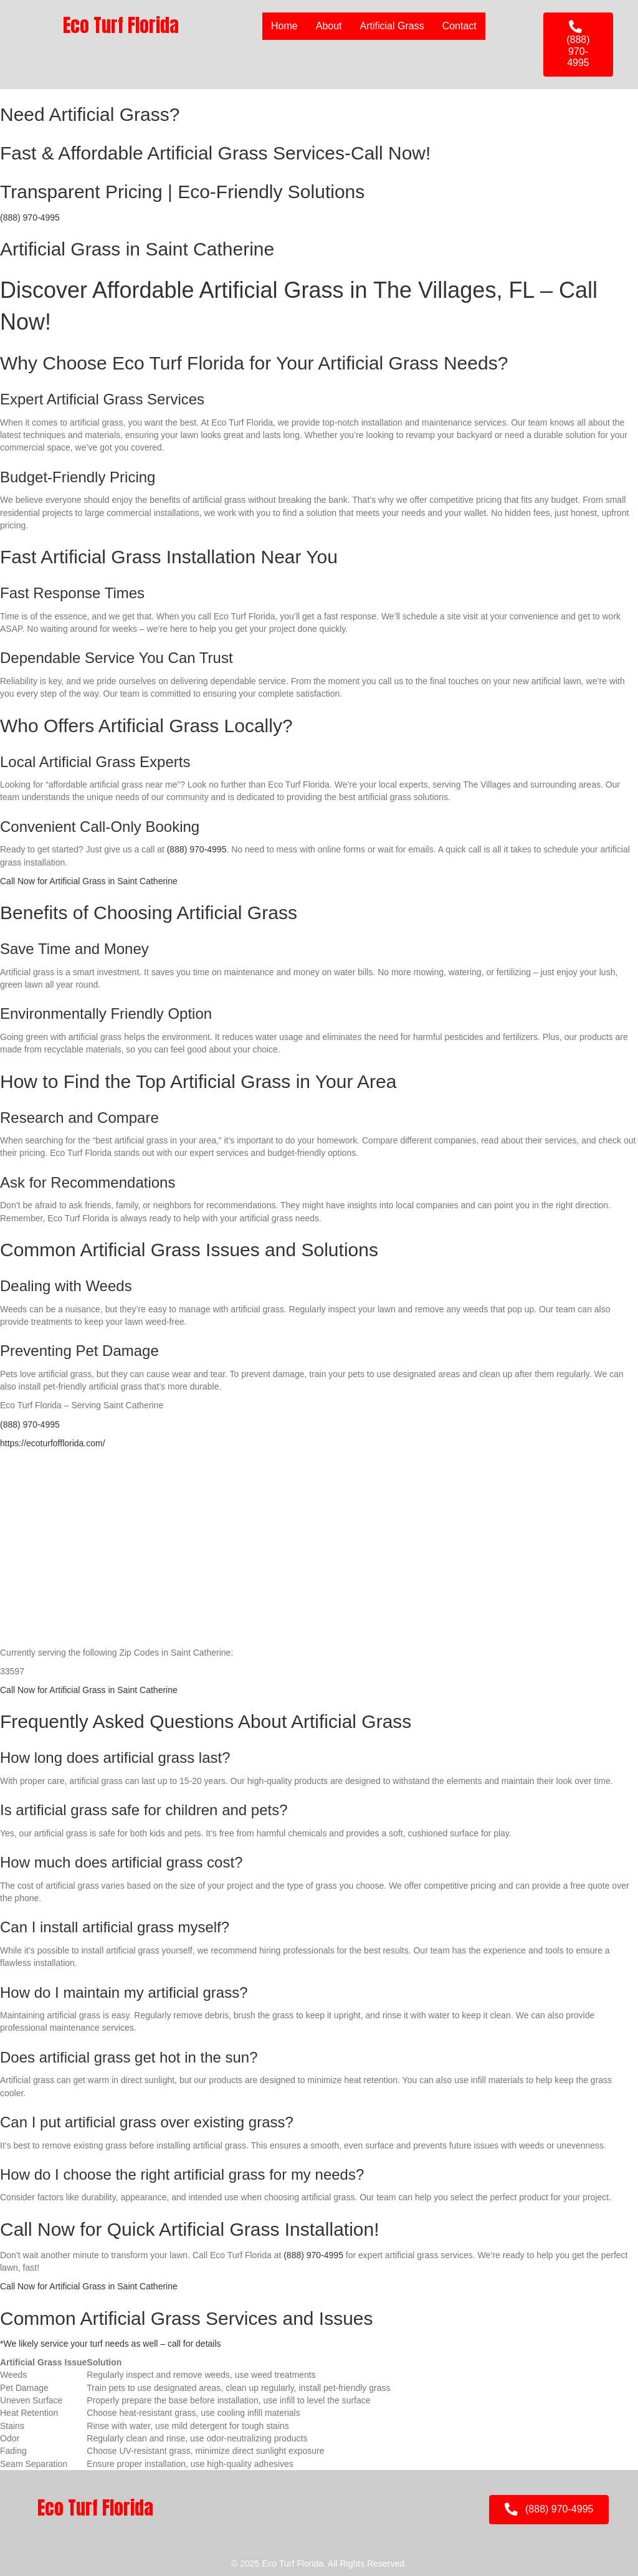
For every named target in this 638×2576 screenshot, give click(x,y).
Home (284, 26)
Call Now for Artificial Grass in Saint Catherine (89, 881)
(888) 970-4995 (30, 217)
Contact (459, 26)
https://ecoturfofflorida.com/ (52, 1443)
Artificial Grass (392, 26)
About (329, 26)
